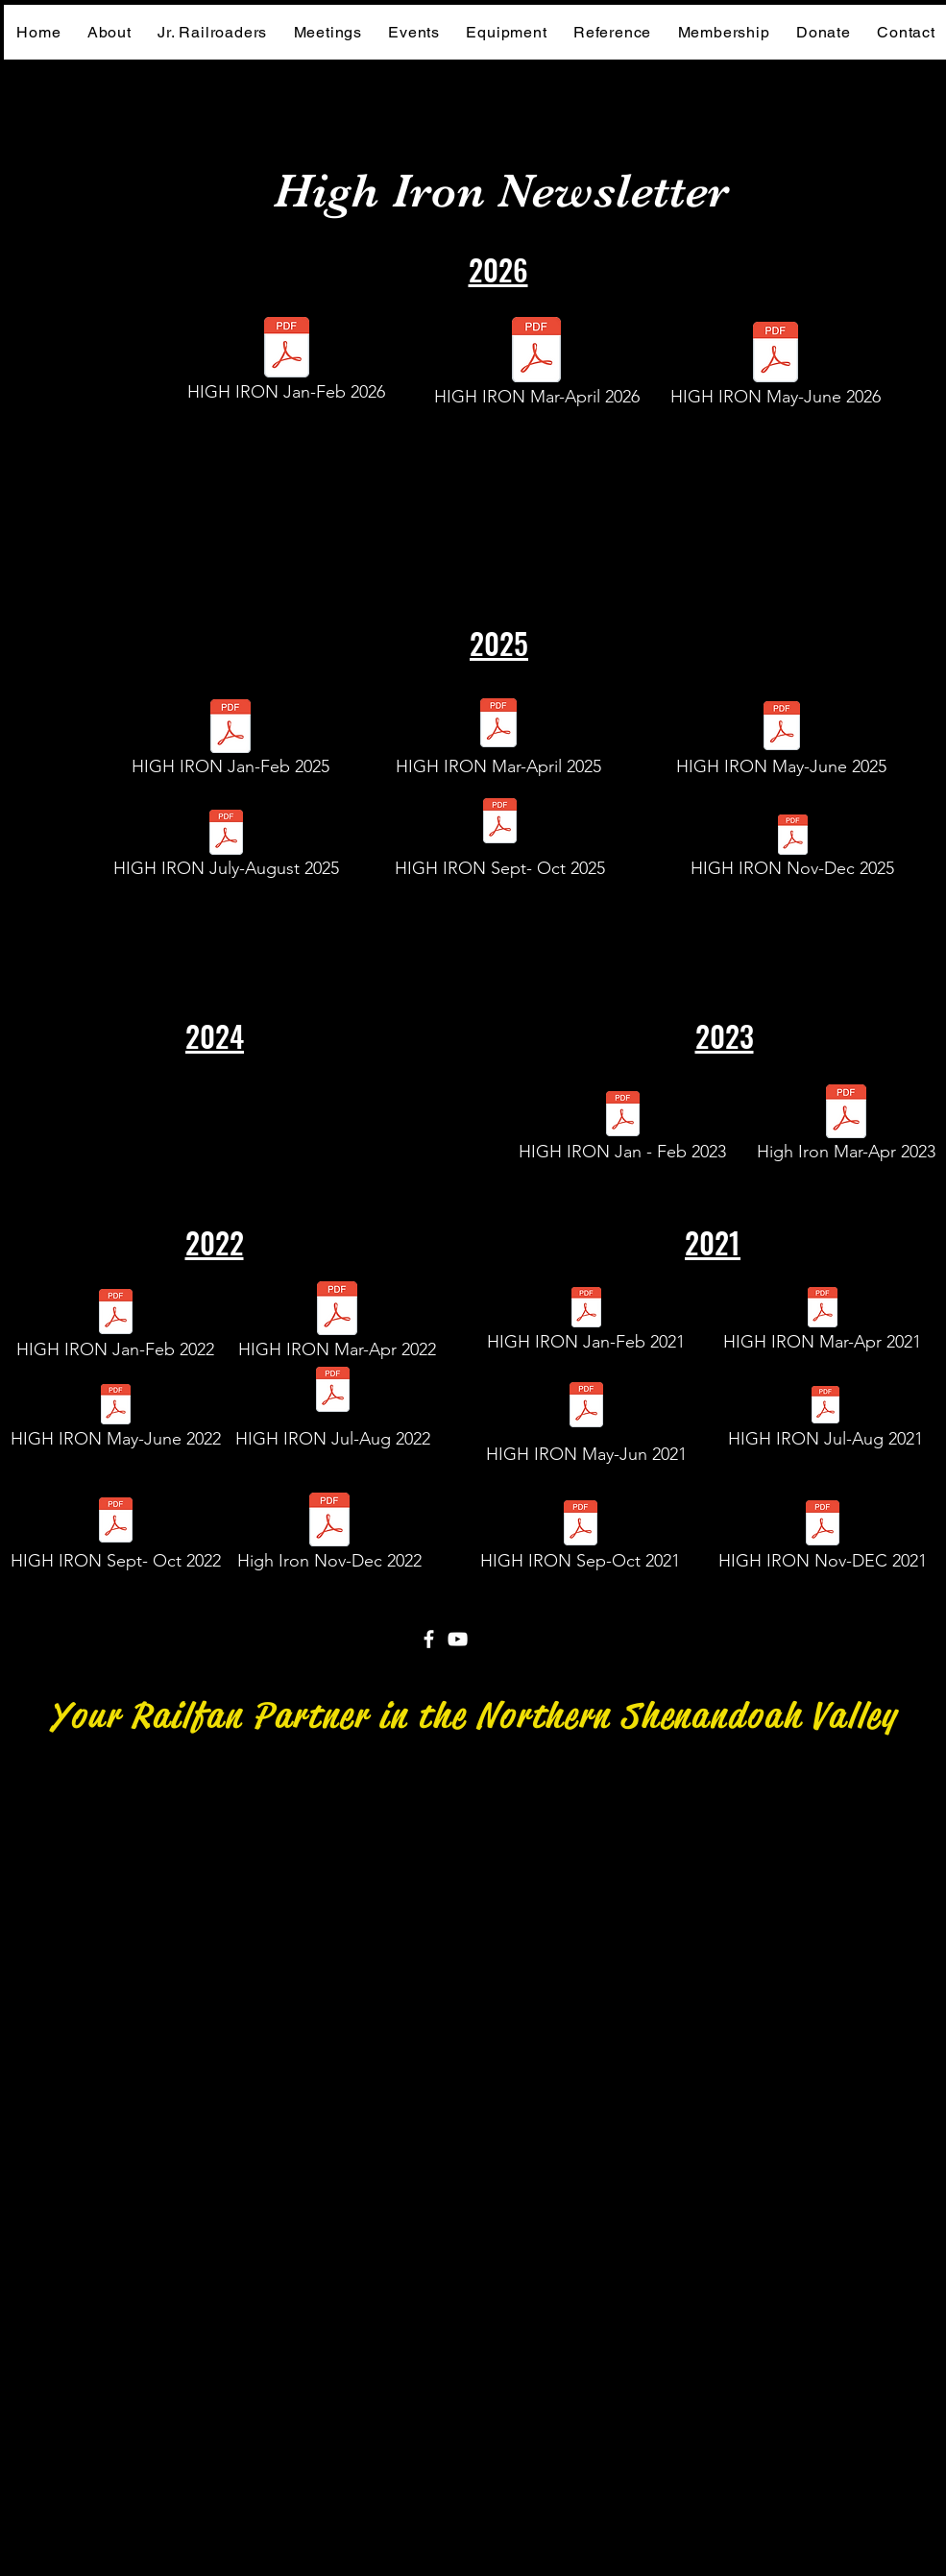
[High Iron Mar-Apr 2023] (846, 1128)
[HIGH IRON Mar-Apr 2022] (337, 1325)
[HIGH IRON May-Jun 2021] (586, 1421)
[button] (612, 32)
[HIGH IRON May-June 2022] (115, 1421)
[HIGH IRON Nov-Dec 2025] (792, 851)
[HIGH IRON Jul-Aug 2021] (825, 1421)
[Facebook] (429, 1639)
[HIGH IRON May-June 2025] (782, 743)
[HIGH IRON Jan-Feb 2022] (115, 1328)
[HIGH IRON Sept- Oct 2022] (115, 1537)
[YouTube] (458, 1639)
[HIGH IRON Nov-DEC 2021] (822, 1539)
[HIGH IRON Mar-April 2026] (537, 367)
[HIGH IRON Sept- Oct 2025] (500, 838)
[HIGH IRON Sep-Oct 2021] (580, 1539)
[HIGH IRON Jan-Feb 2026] (286, 364)
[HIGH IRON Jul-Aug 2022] (332, 1406)
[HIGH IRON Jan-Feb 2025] (231, 743)
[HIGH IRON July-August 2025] (227, 849)
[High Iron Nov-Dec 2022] (329, 1537)
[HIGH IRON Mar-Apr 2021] (822, 1324)
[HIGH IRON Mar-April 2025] (498, 740)
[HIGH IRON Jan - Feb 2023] (622, 1131)
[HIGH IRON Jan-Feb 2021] (586, 1324)
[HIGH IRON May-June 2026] (775, 369)
